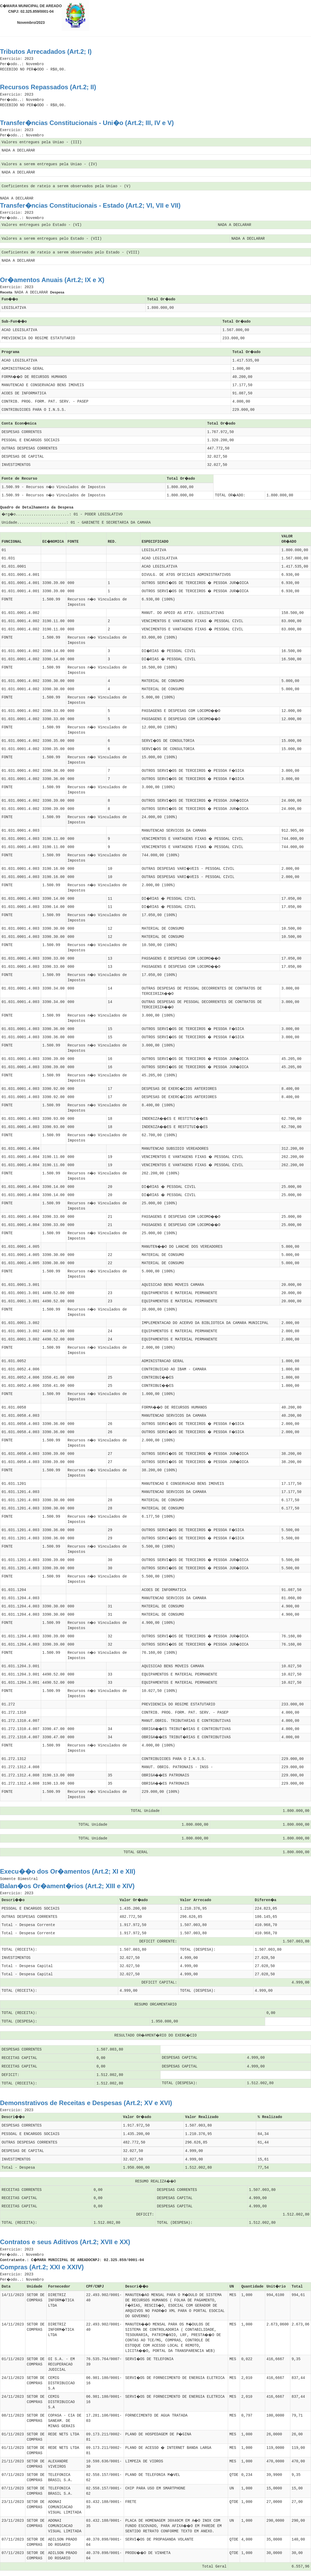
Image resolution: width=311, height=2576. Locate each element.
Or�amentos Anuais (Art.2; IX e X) (52, 279)
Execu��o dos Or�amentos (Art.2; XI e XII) (67, 1871)
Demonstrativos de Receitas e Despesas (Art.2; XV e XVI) (86, 2102)
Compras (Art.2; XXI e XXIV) (42, 2267)
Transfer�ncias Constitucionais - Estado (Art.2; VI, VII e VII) (90, 205)
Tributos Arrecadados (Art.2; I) (46, 51)
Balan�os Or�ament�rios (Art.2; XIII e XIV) (67, 1885)
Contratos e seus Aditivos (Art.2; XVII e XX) (65, 2241)
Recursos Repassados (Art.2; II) (48, 87)
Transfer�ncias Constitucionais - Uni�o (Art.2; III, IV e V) (87, 122)
